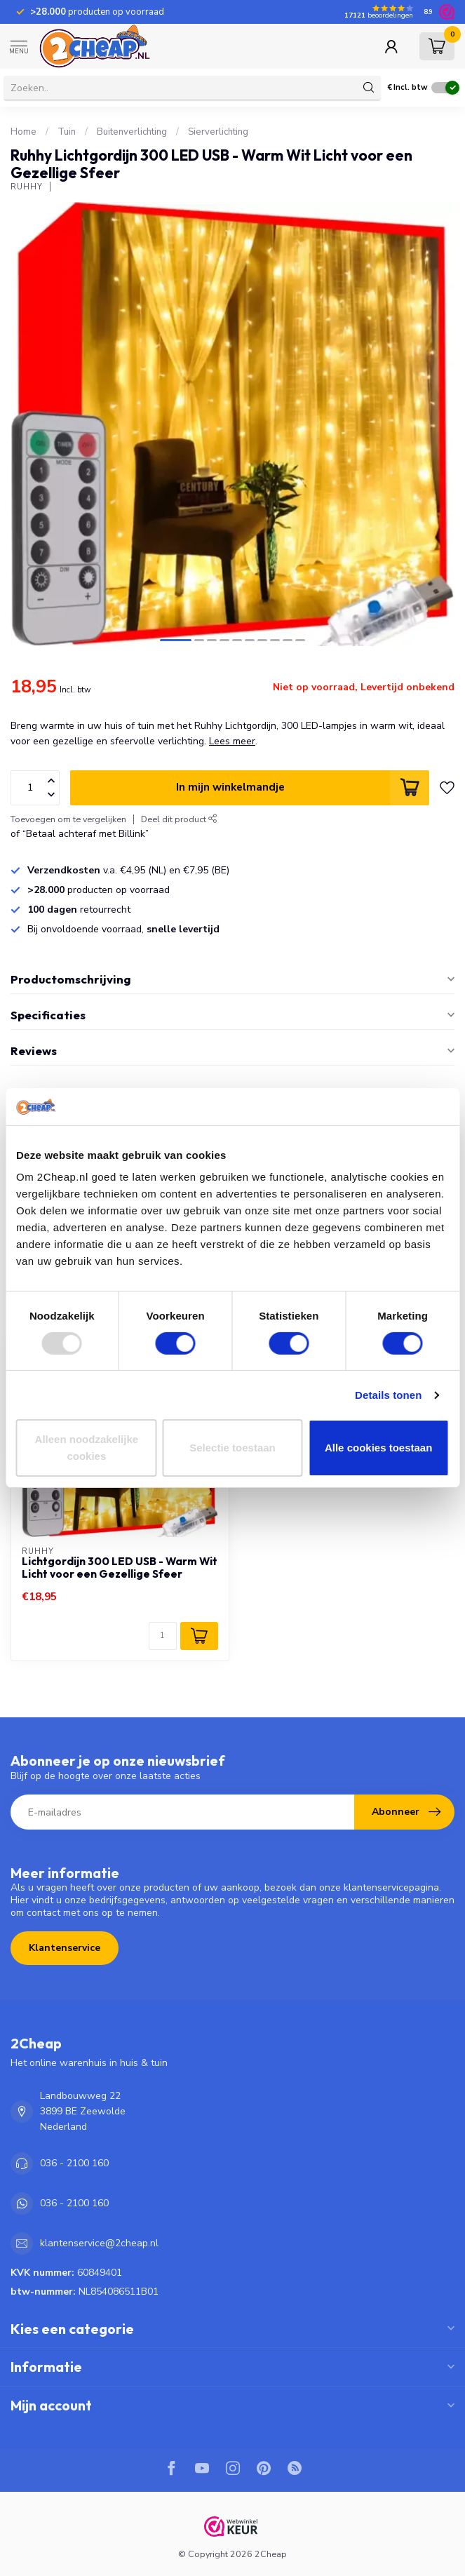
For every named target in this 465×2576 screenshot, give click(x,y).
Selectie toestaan (232, 1448)
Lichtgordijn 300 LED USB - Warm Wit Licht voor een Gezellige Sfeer (119, 1568)
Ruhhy (27, 187)
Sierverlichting (218, 132)
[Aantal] (163, 1636)
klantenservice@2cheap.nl (99, 2243)
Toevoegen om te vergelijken (68, 819)
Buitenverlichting (132, 132)
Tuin (67, 132)
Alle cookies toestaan (378, 1448)
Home (23, 132)
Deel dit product (179, 819)
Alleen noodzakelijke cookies (87, 1447)
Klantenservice (64, 1947)
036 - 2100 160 (74, 2163)
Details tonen (388, 1395)
